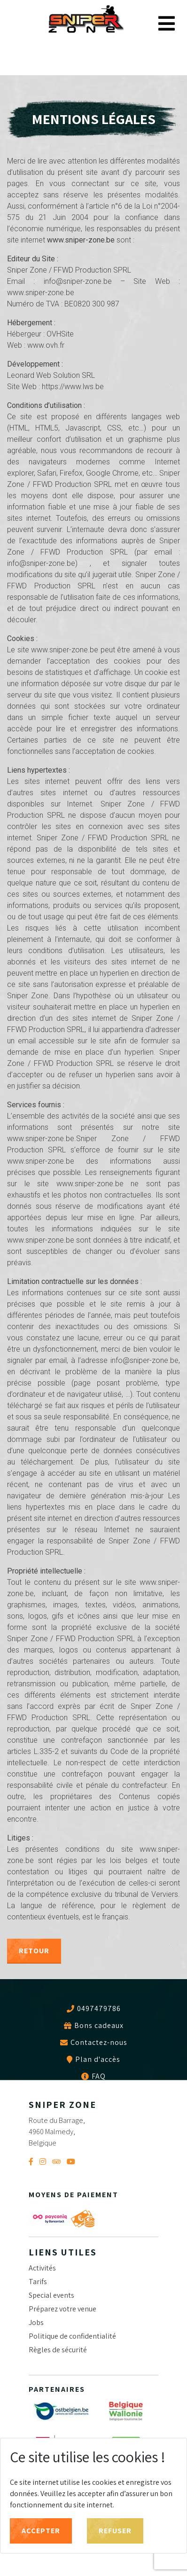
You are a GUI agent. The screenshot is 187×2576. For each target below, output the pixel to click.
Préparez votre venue (62, 2309)
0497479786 (99, 2008)
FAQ (99, 2076)
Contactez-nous (98, 2042)
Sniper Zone (86, 20)
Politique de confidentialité (72, 2336)
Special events (51, 2295)
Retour (34, 1951)
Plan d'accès (97, 2059)
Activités (42, 2268)
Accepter (41, 2531)
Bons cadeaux (99, 2025)
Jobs (36, 2322)
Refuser (115, 2531)
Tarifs (38, 2281)
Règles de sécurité (58, 2350)
